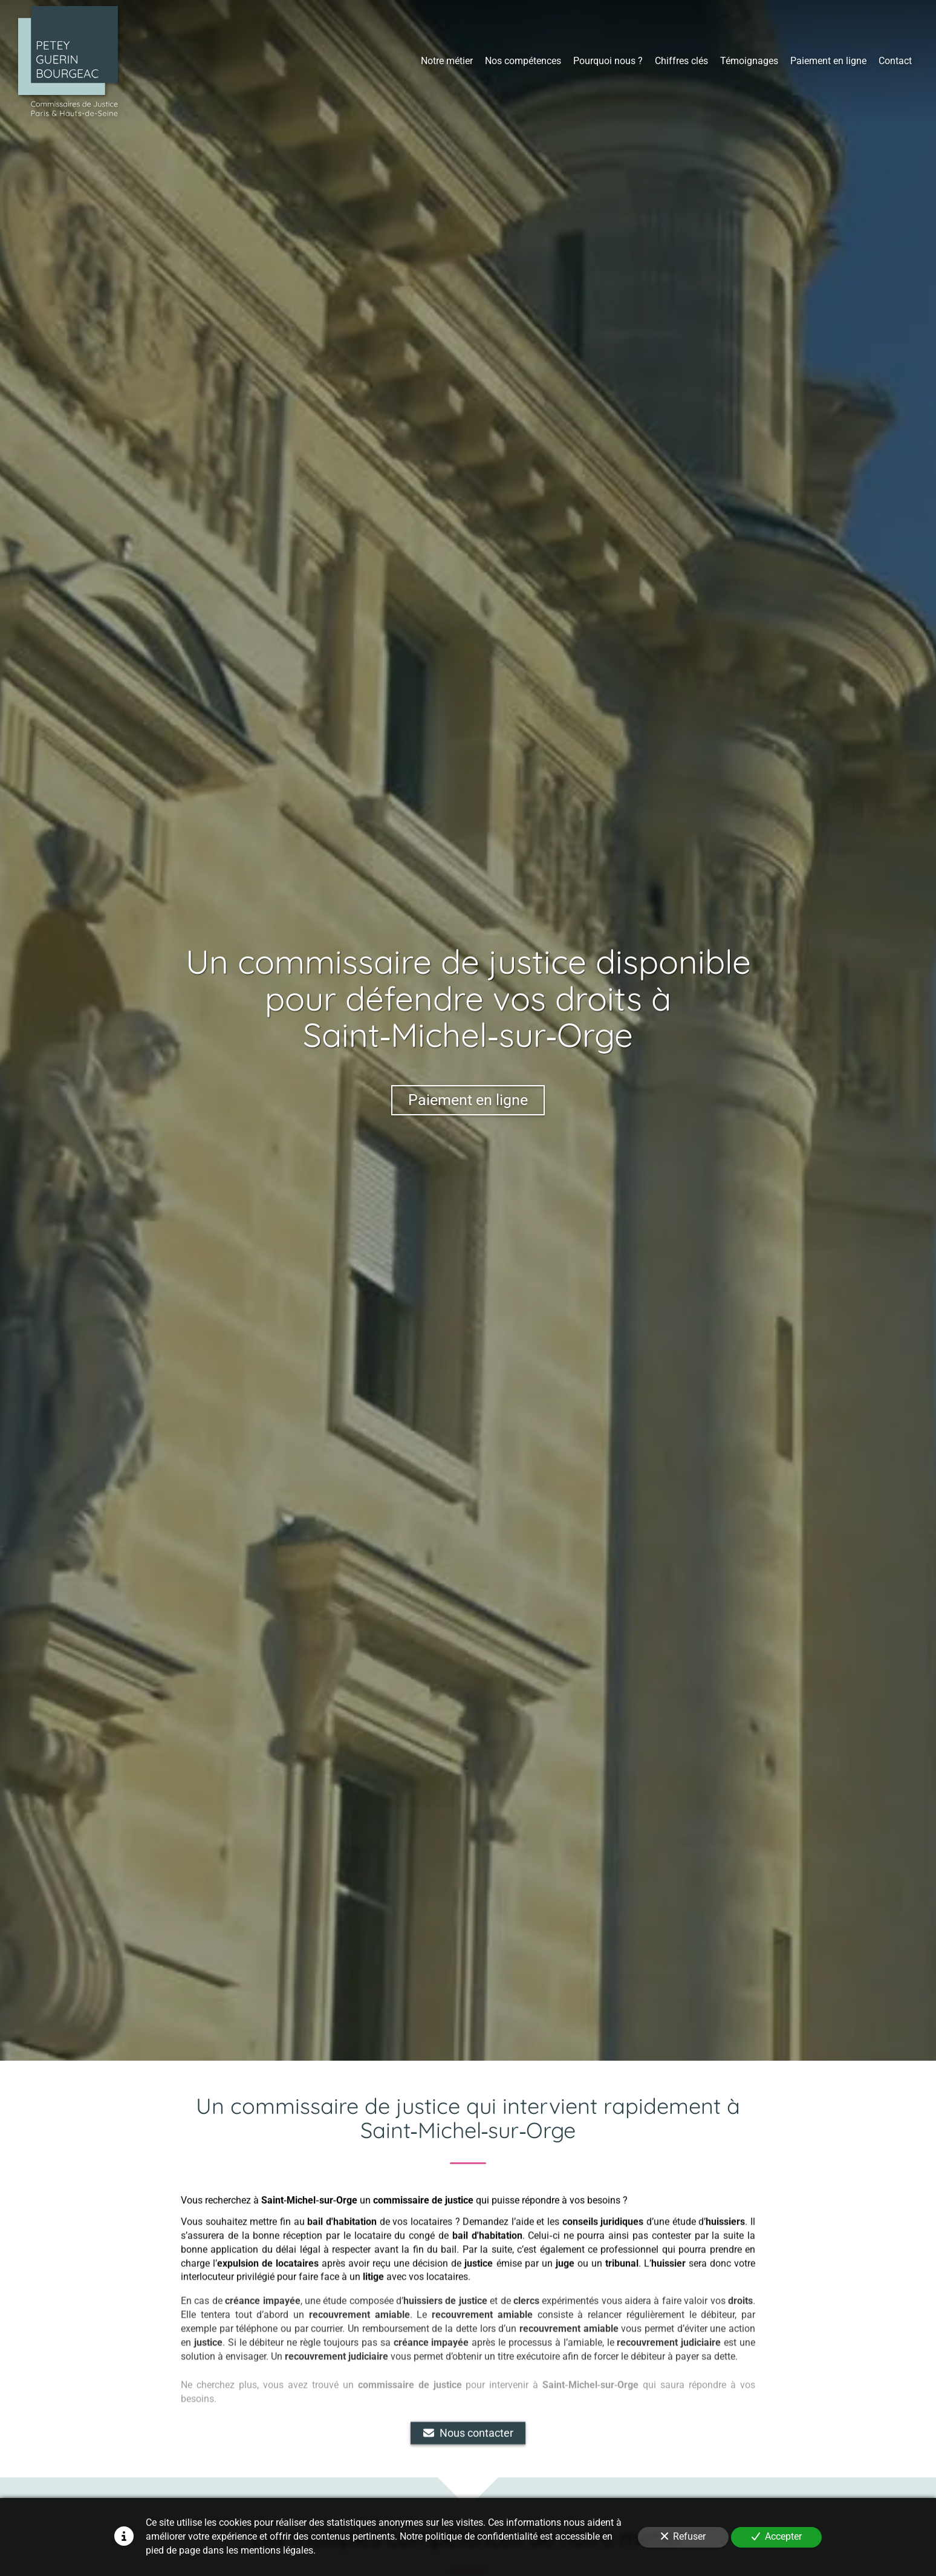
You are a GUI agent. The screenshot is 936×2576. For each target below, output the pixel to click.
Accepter (777, 2536)
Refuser (683, 2536)
